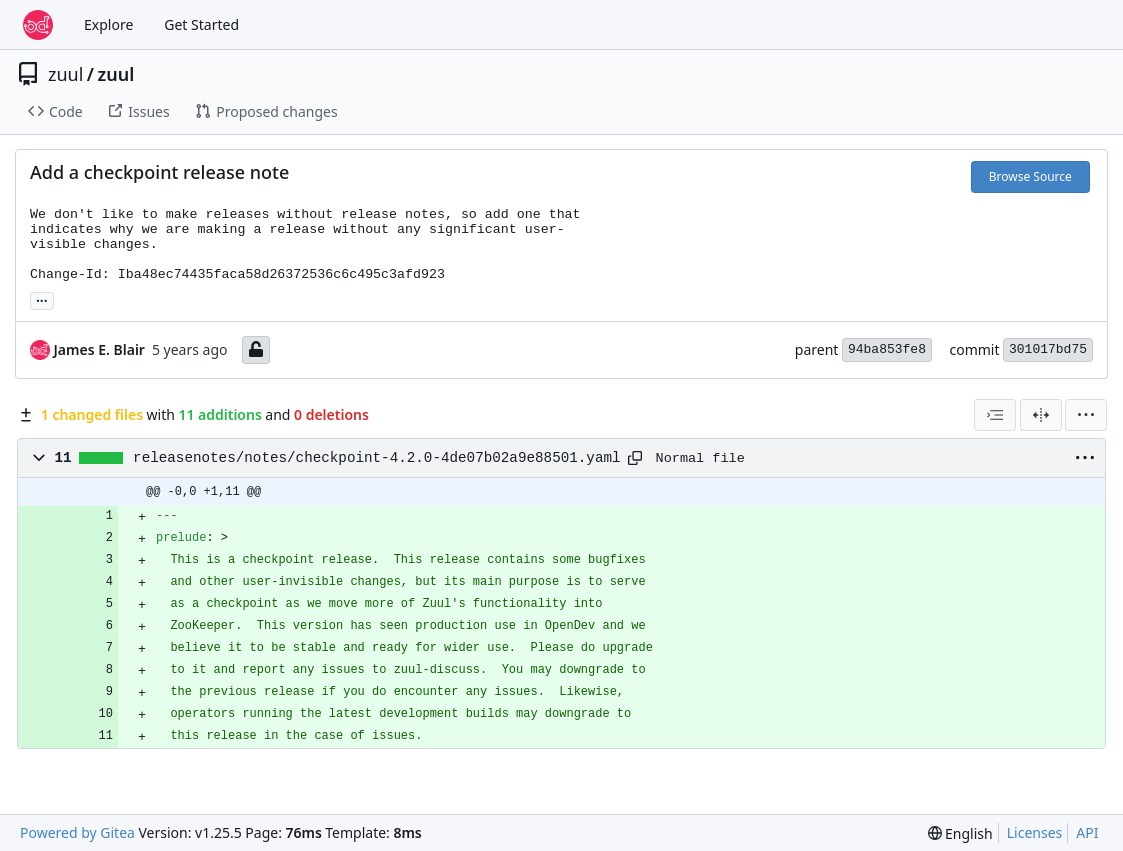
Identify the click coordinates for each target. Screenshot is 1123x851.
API (1087, 832)
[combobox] (995, 415)
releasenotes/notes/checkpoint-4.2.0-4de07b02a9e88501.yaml (376, 458)
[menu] (1086, 415)
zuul (65, 74)
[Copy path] (635, 458)
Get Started (201, 24)
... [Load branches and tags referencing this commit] (42, 299)
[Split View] (1041, 415)
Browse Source (1030, 176)
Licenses (1035, 832)
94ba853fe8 (887, 349)
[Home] (38, 25)
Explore (108, 24)
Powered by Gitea (77, 832)
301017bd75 (1048, 349)
